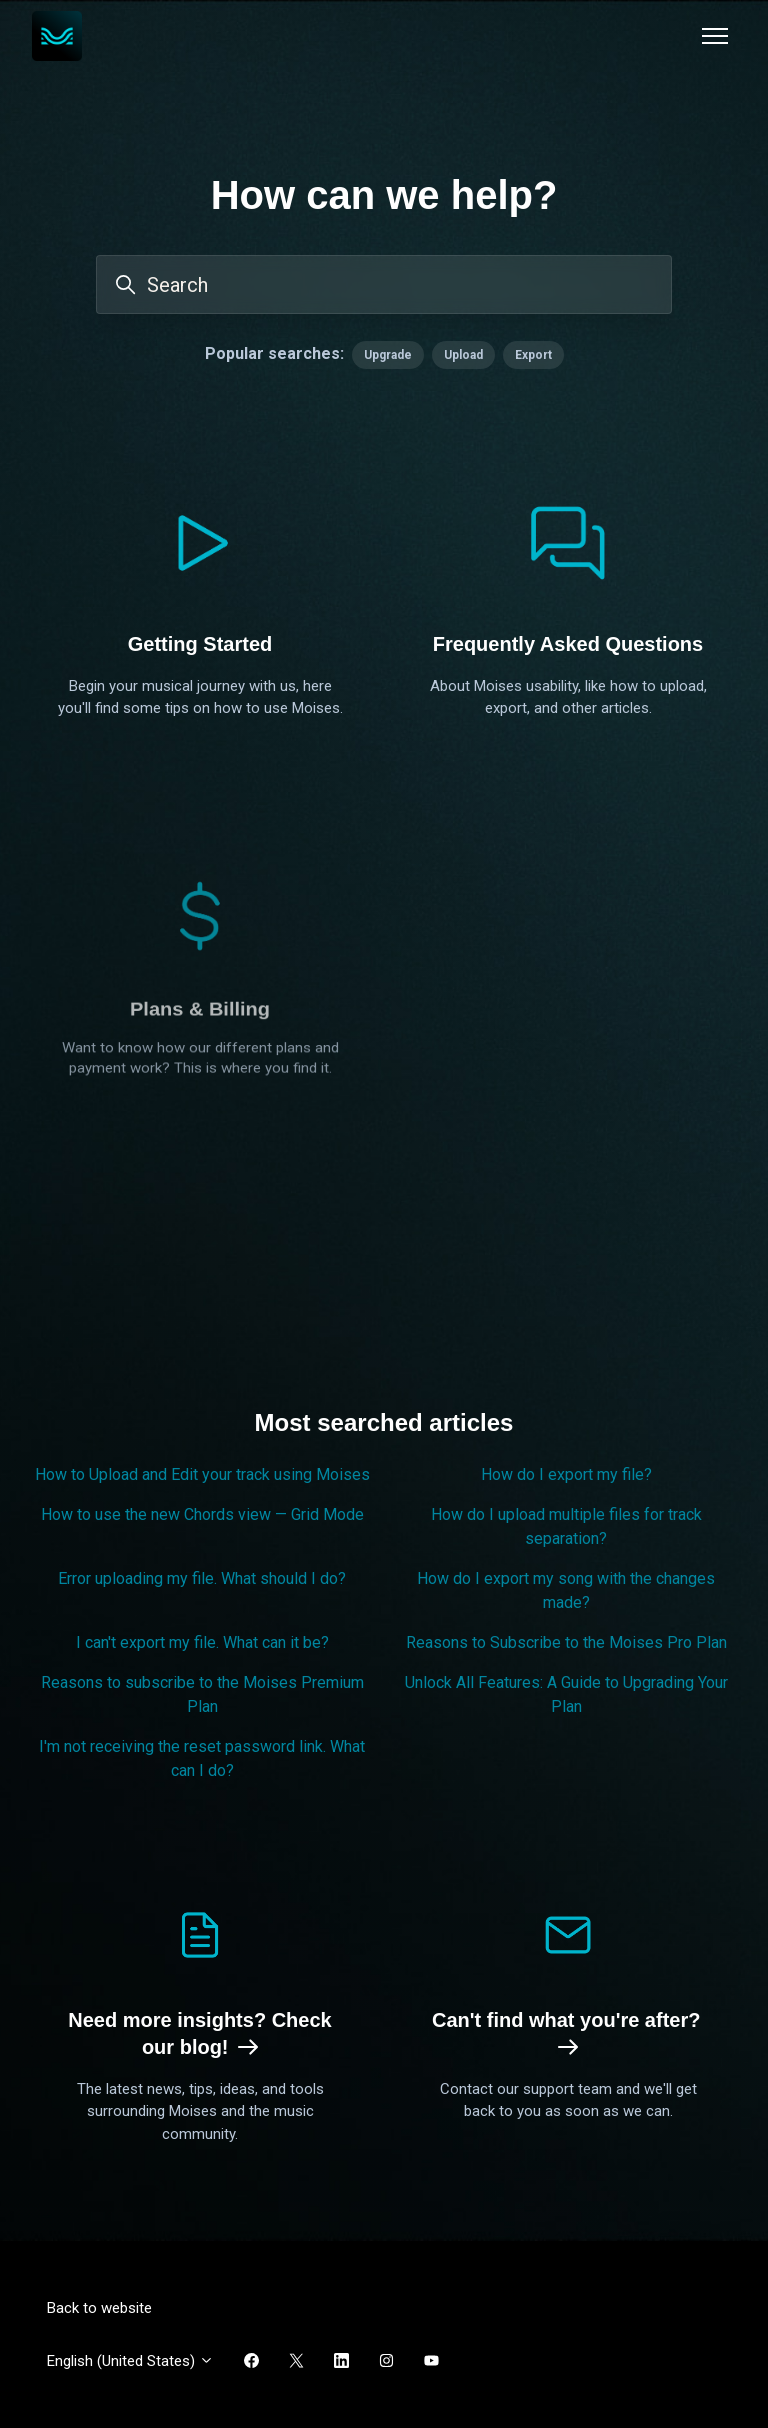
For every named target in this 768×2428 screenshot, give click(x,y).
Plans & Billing (200, 1143)
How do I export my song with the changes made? (566, 1590)
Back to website (99, 2308)
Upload (463, 355)
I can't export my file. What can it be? (202, 1642)
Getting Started (200, 644)
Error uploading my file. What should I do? (202, 1578)
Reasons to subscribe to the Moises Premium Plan (202, 1694)
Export (533, 355)
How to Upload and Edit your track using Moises (202, 1474)
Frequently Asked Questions (568, 644)
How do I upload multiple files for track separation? (566, 1526)
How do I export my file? (566, 1474)
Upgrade (388, 355)
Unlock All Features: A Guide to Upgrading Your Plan (566, 1694)
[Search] (384, 284)
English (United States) (130, 2361)
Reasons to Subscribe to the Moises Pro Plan (566, 1642)
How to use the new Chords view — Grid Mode (202, 1514)
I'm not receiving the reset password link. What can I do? (202, 1758)
